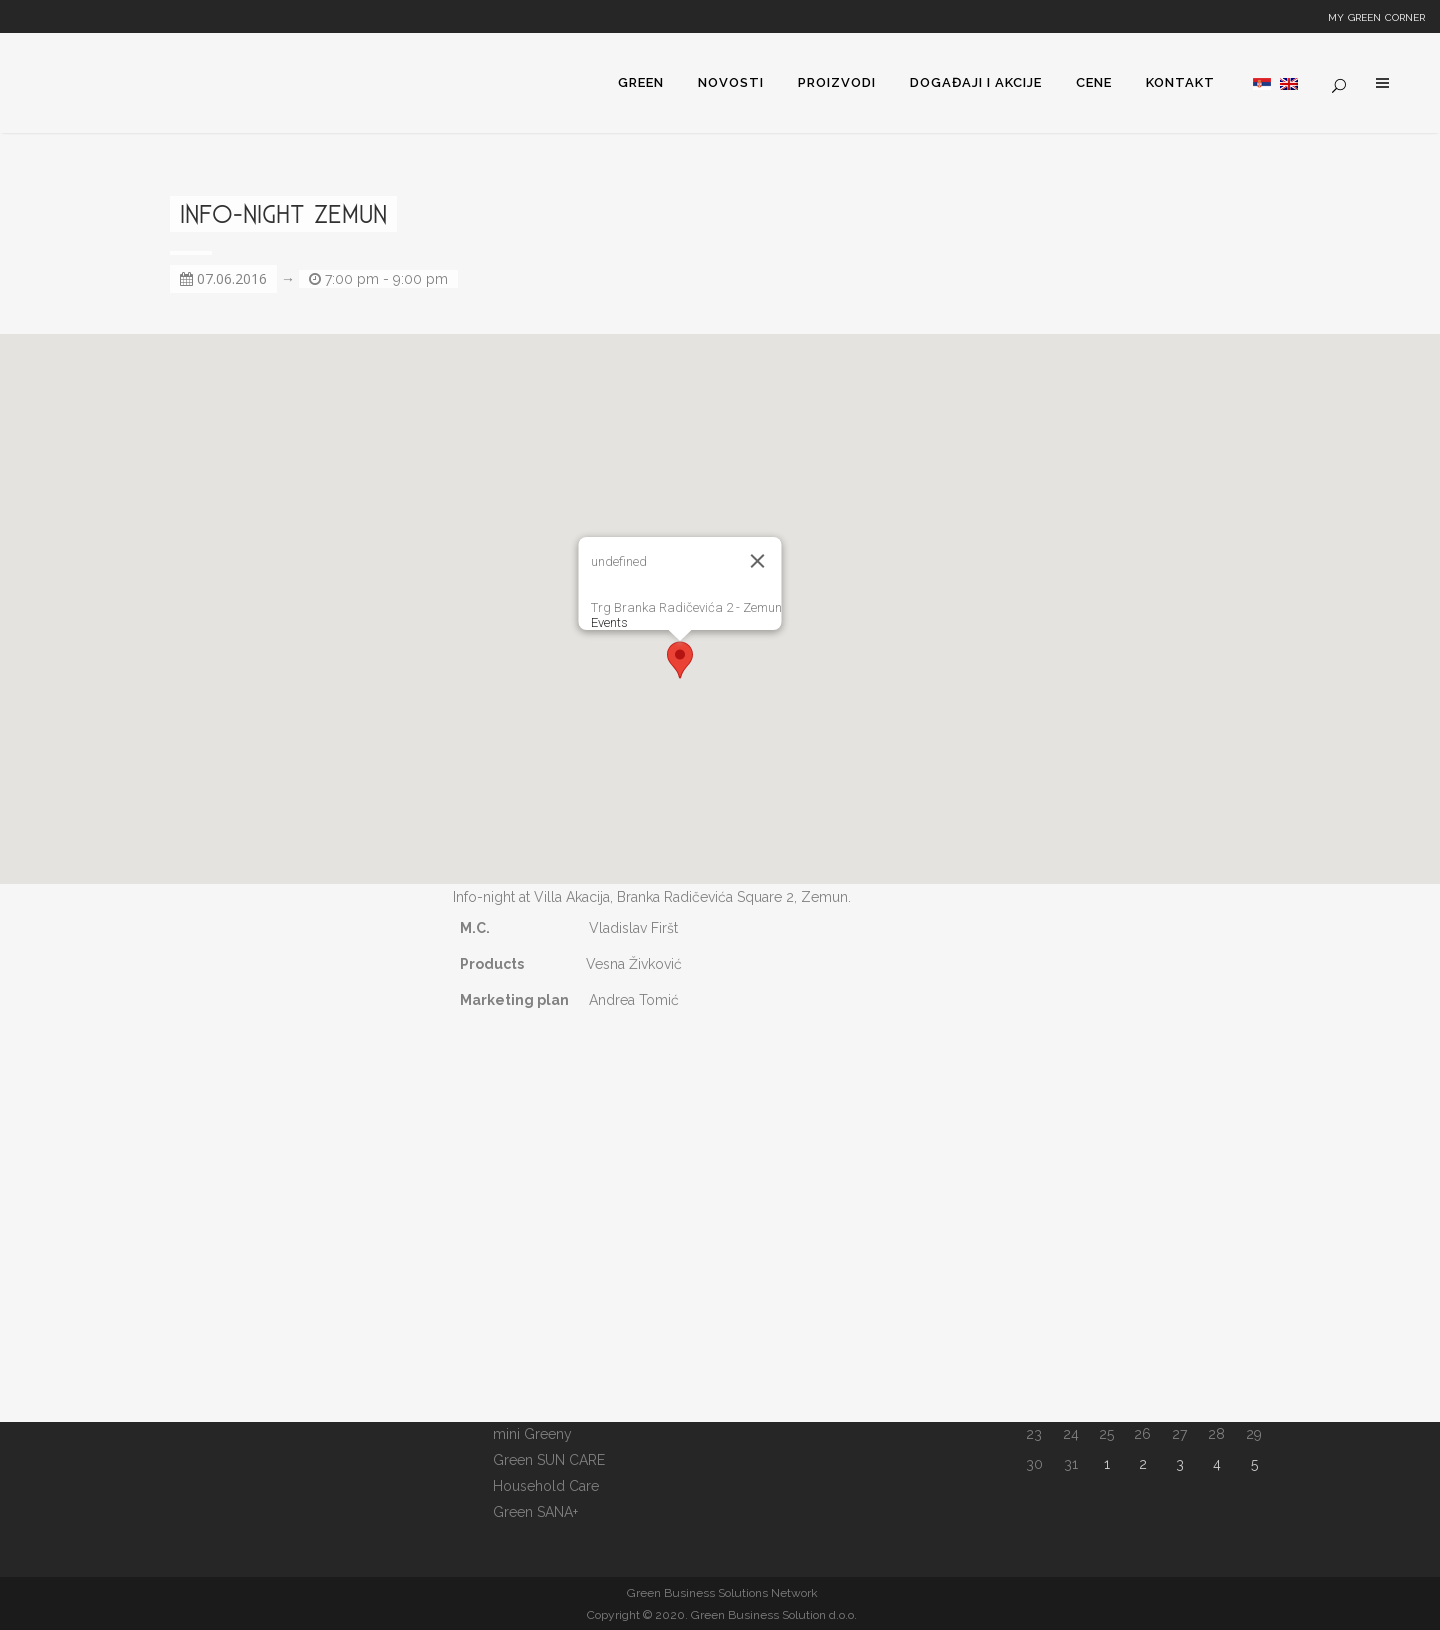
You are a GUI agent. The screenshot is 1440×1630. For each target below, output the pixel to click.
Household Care (546, 1486)
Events (609, 622)
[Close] (758, 561)
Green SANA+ (535, 1512)
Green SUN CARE (549, 1460)
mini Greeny (532, 1434)
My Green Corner (1376, 16)
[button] (680, 660)
